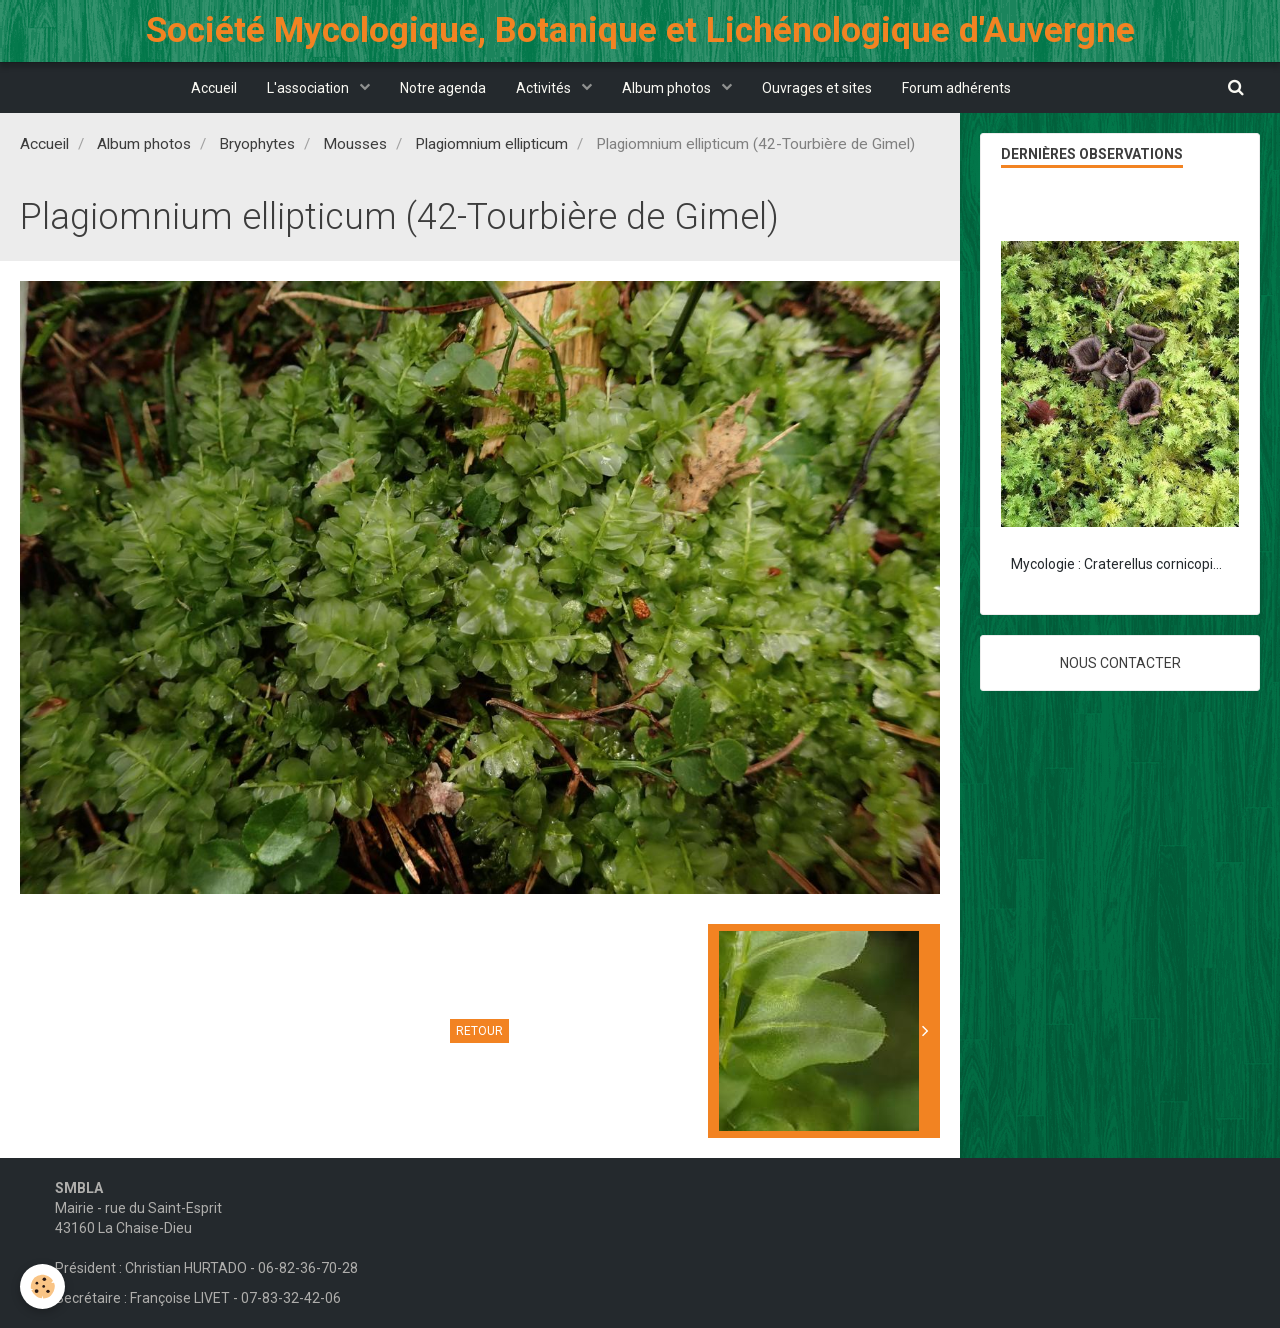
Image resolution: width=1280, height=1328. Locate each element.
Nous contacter (1120, 663)
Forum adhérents (956, 88)
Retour (479, 1031)
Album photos (668, 88)
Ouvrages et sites (817, 88)
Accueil (214, 88)
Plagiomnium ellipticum (491, 144)
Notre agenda (443, 88)
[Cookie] (42, 1286)
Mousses (355, 144)
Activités (545, 88)
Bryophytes (257, 144)
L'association (309, 88)
